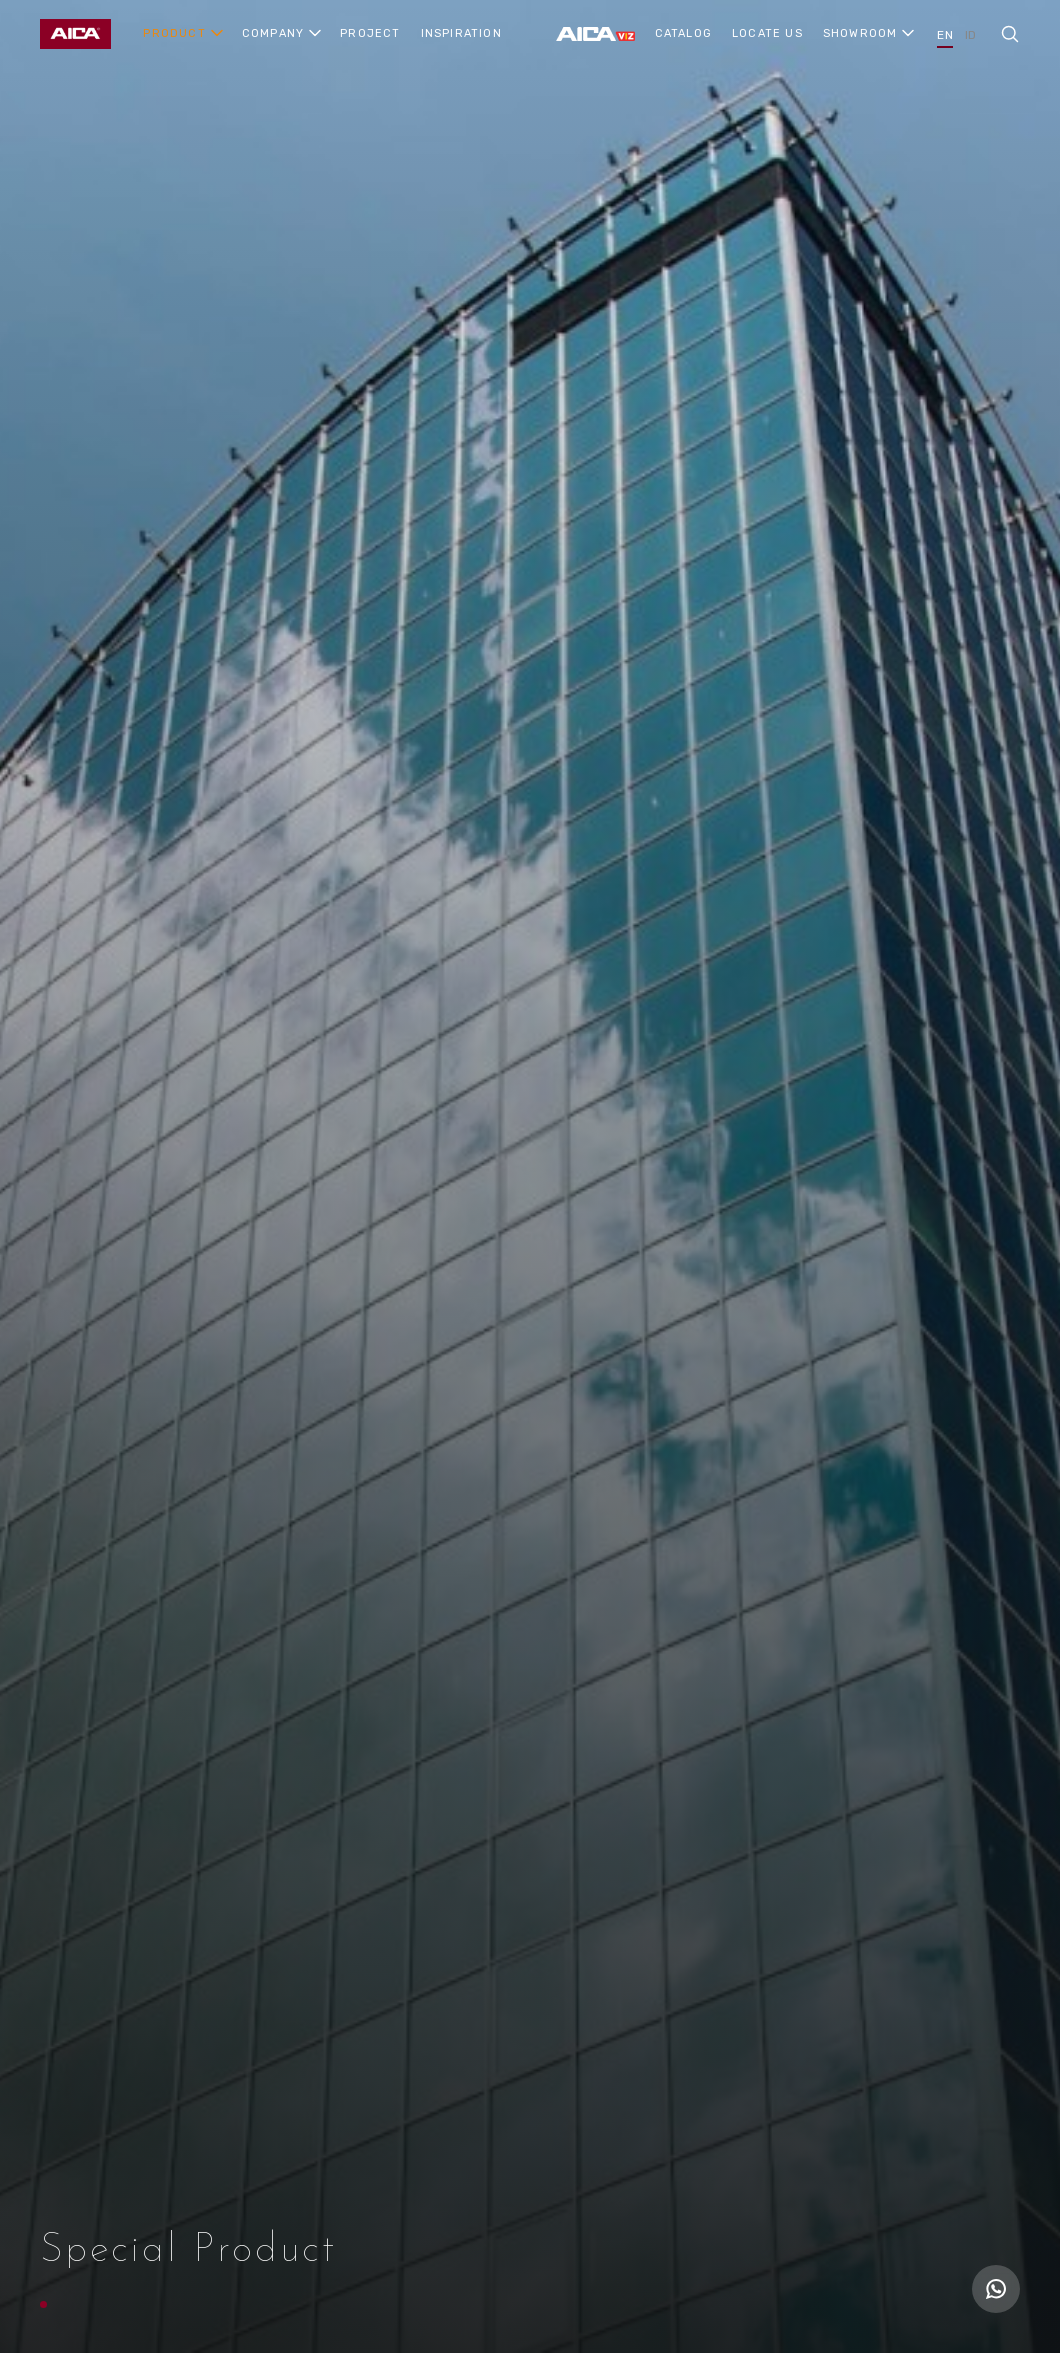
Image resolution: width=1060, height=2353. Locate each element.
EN (944, 35)
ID (970, 35)
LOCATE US (767, 33)
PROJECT (370, 33)
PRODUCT (174, 33)
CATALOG (683, 33)
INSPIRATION (461, 33)
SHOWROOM (860, 33)
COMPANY (273, 33)
